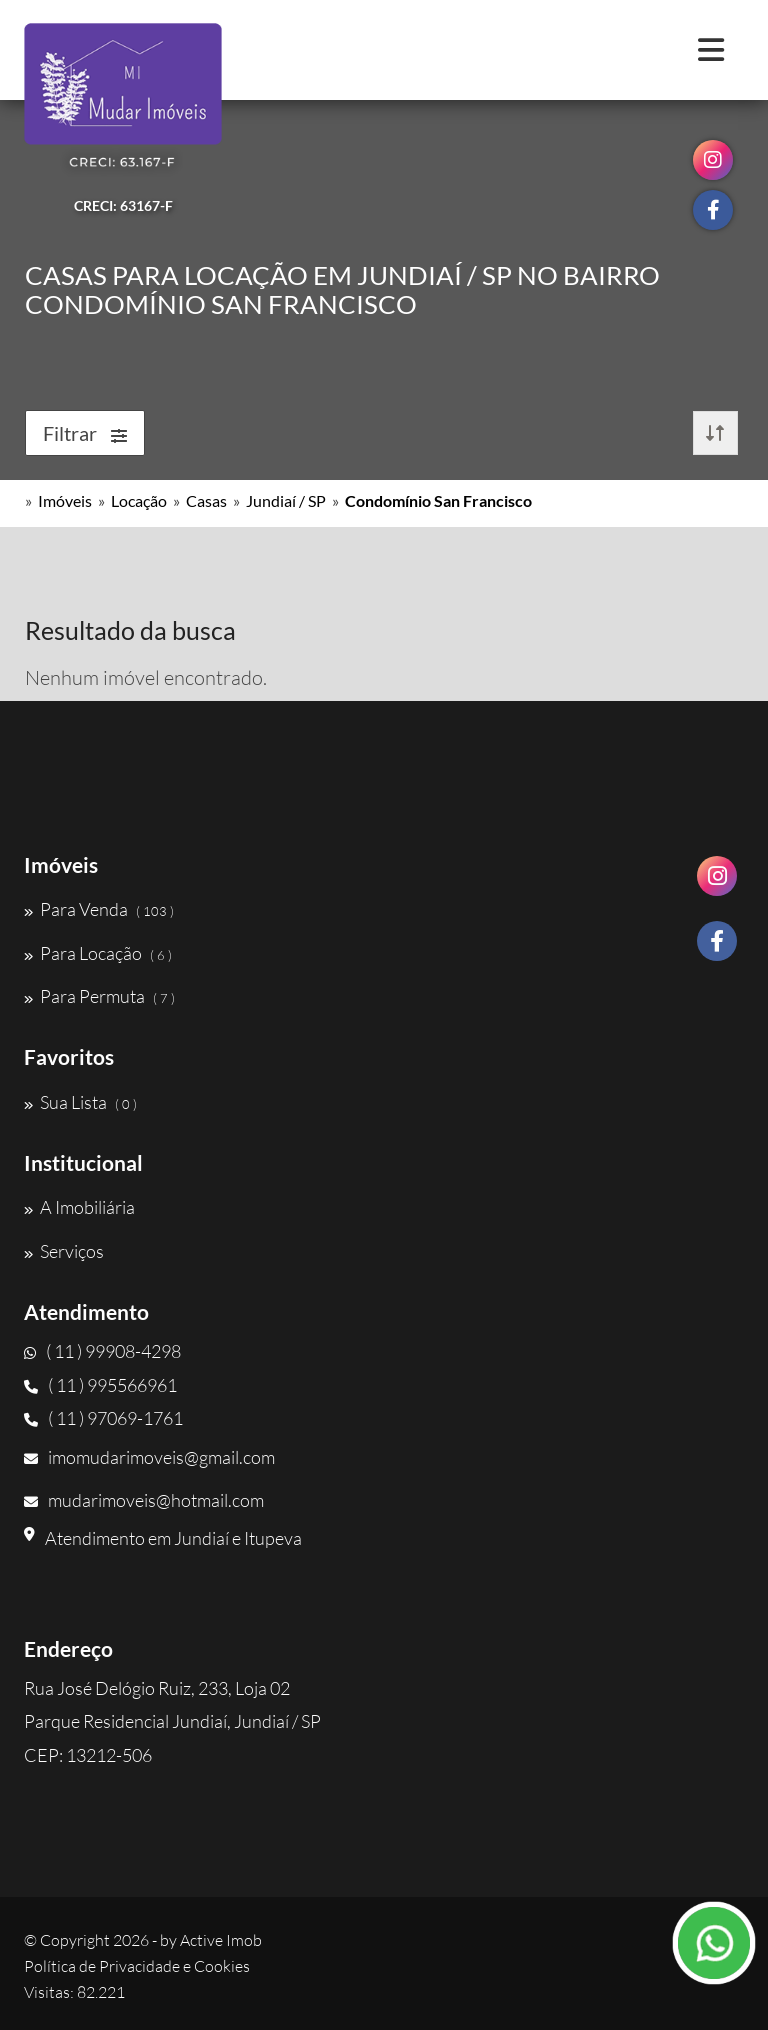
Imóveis (65, 500)
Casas (206, 500)
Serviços (64, 1251)
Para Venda (99, 909)
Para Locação (98, 953)
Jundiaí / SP (286, 500)
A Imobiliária (79, 1207)
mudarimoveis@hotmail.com (144, 1500)
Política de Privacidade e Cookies (137, 1966)
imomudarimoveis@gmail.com (149, 1457)
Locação (139, 500)
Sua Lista (80, 1102)
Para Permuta (99, 996)
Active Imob (221, 1940)
